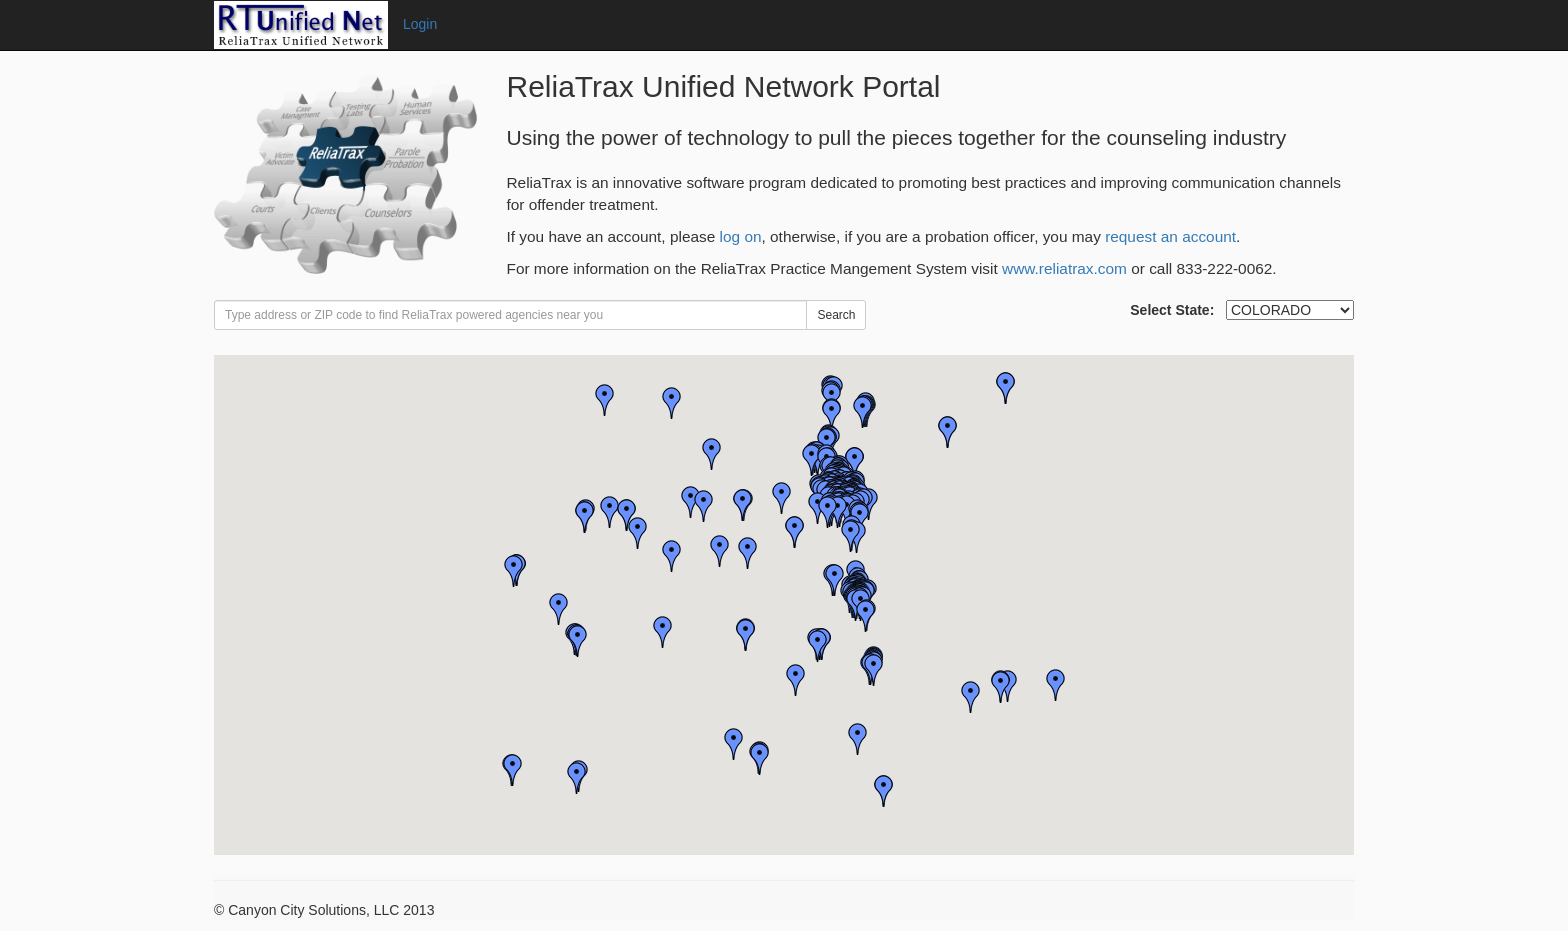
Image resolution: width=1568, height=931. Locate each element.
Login (420, 24)
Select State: (1172, 310)
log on (741, 236)
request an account (1170, 236)
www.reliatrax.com (1064, 268)
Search (836, 315)
